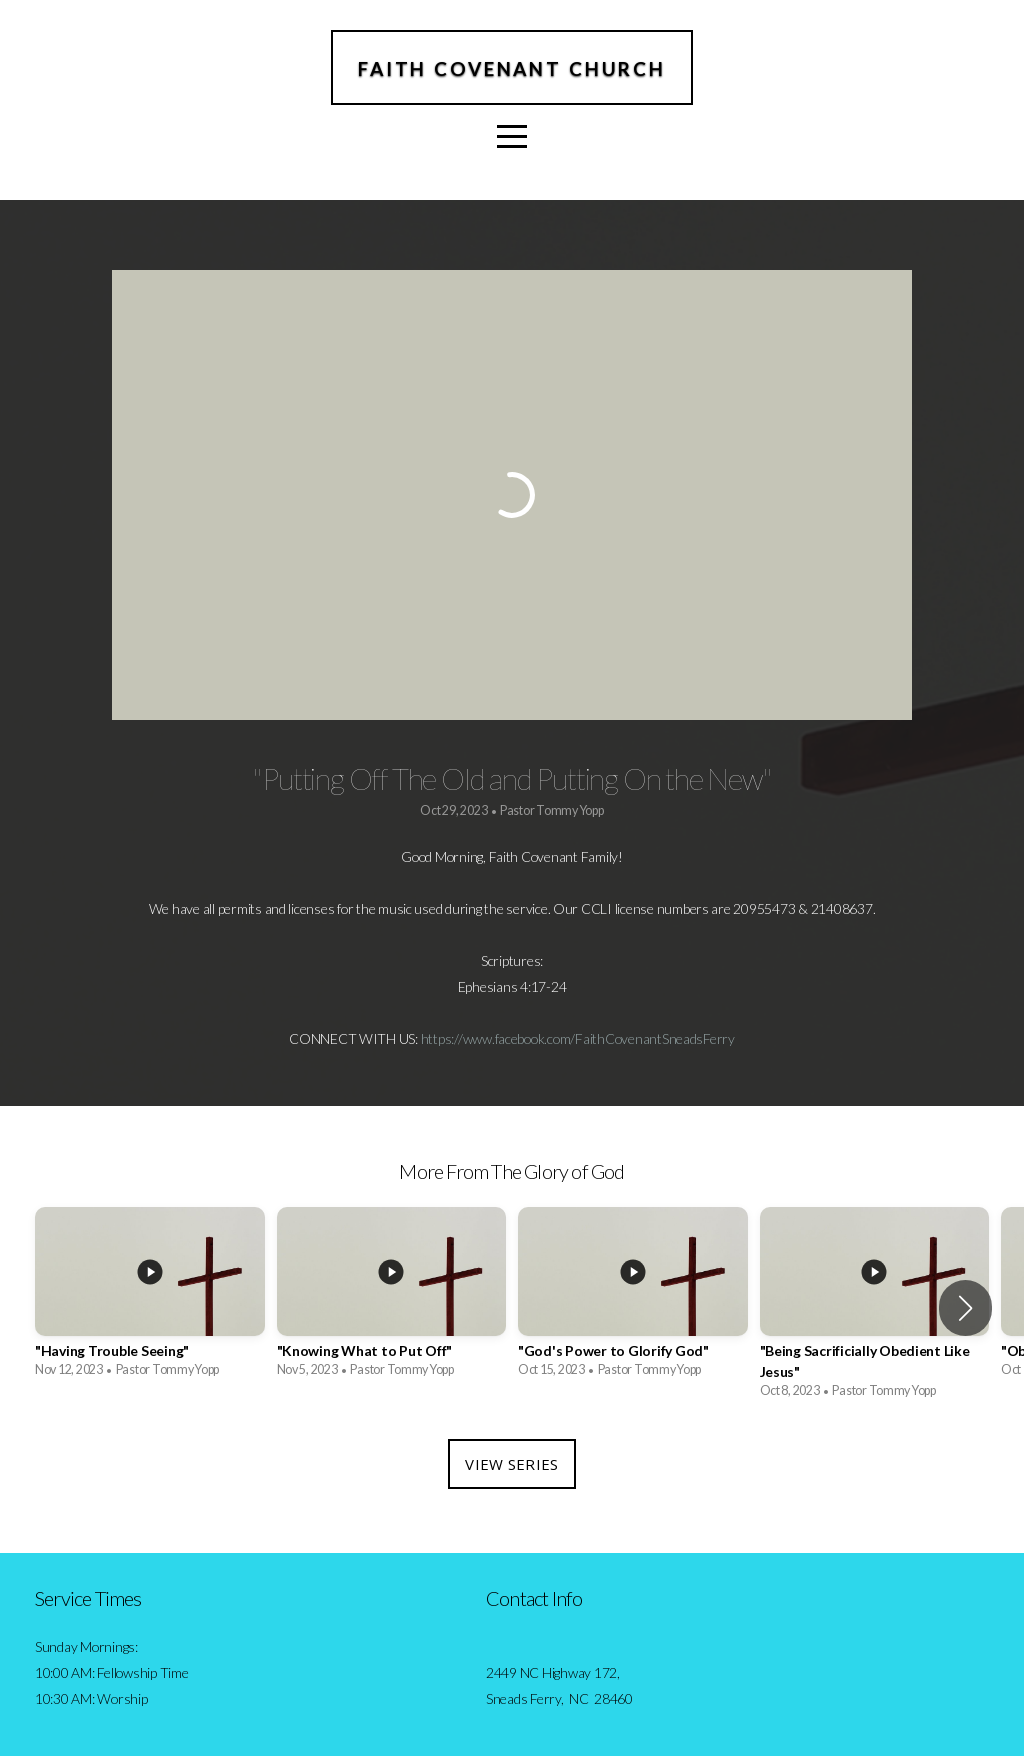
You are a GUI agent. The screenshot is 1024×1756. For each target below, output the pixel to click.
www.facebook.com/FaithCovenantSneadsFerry (599, 1038)
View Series (511, 1464)
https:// (442, 1038)
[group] (150, 1297)
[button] (965, 1308)
